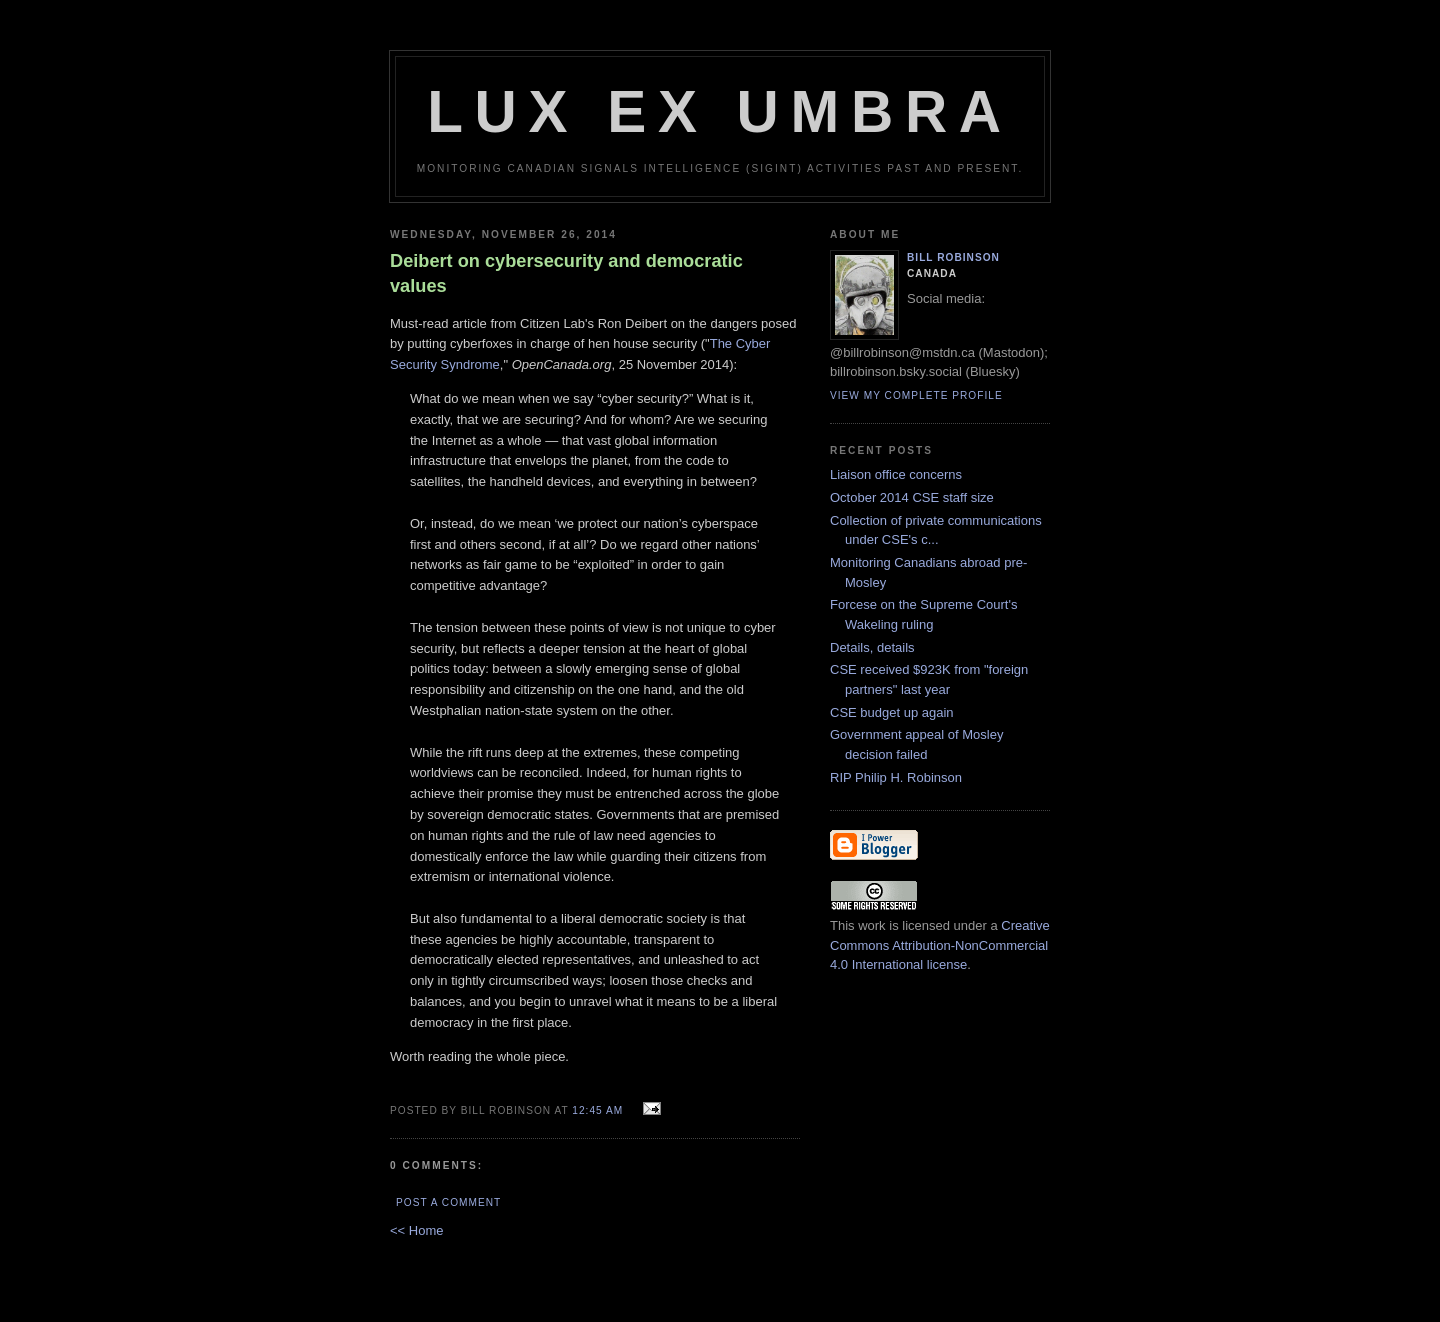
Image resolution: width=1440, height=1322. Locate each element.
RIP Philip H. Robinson (896, 777)
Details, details (872, 647)
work (871, 925)
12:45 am (597, 1110)
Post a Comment (448, 1202)
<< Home (416, 1230)
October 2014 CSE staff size (912, 497)
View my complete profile (916, 395)
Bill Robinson (953, 257)
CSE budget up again (892, 712)
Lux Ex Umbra (720, 111)
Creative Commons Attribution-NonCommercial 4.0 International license (940, 945)
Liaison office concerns (896, 474)
